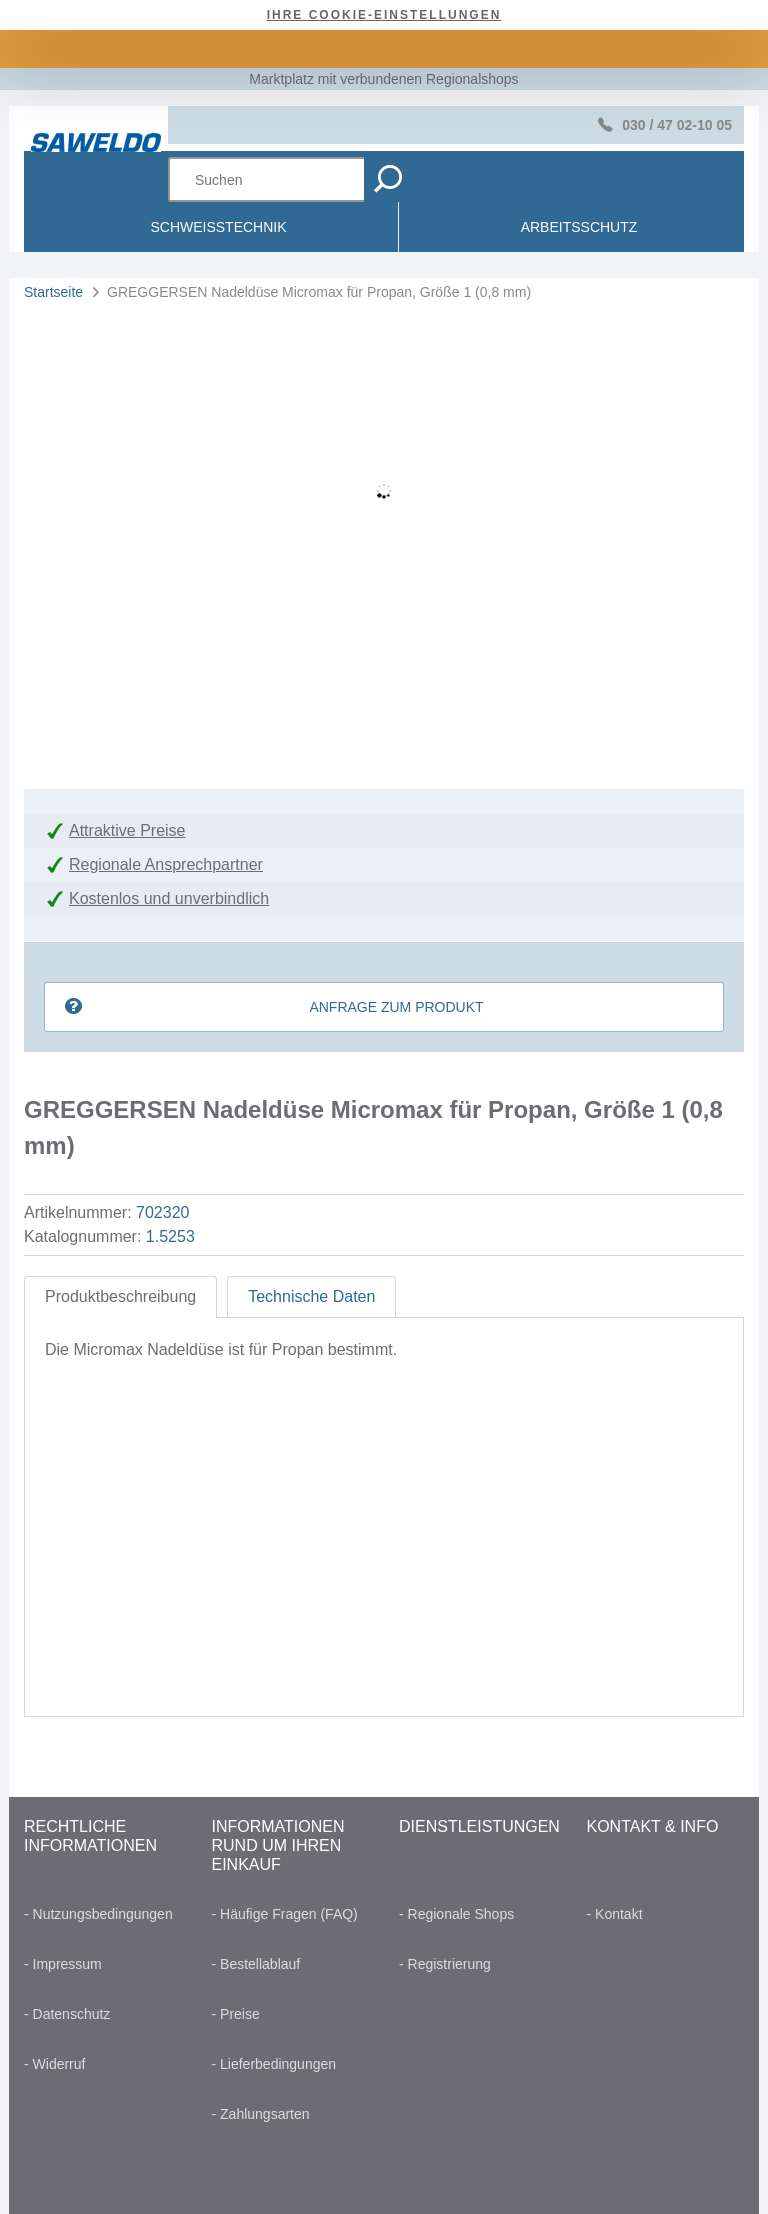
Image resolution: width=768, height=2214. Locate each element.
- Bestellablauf (256, 1964)
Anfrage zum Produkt (396, 1007)
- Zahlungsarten (261, 2114)
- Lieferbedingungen (274, 2064)
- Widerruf (54, 2064)
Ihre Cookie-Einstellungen (384, 15)
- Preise (236, 2014)
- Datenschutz (67, 2014)
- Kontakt (615, 1914)
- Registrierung (445, 1964)
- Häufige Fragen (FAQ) (285, 1914)
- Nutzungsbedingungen (98, 1914)
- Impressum (63, 1964)
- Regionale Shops (456, 1914)
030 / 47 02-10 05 (677, 125)
